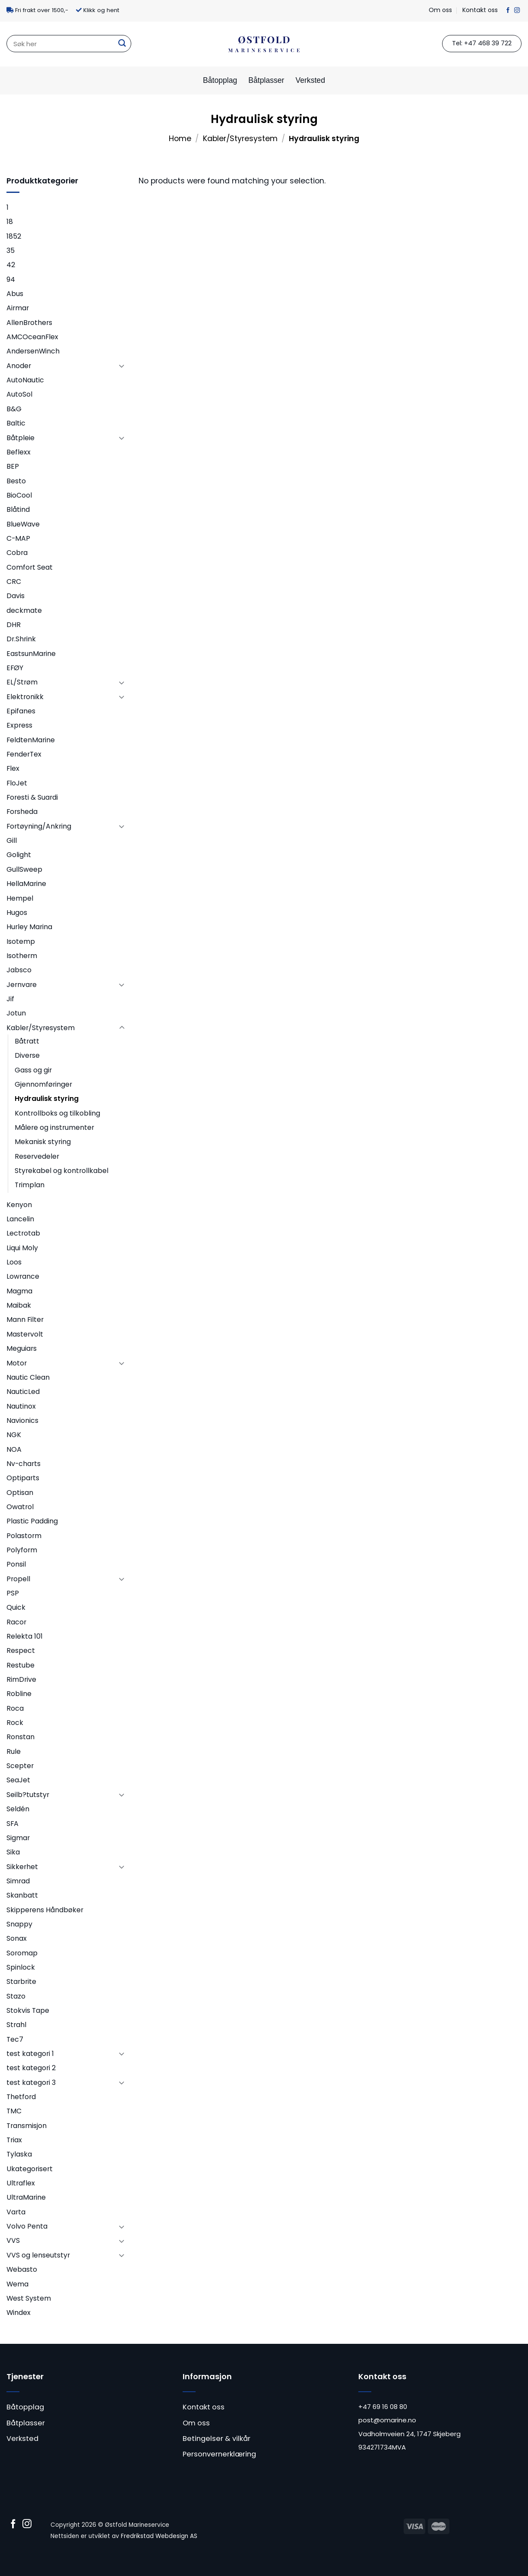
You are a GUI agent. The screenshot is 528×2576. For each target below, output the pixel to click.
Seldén (17, 1809)
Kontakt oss (480, 10)
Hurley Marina (29, 927)
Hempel (19, 898)
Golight (18, 855)
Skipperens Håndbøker (44, 1910)
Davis (15, 596)
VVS (13, 2240)
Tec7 (14, 2039)
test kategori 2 (31, 2068)
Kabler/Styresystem (240, 138)
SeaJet (18, 1780)
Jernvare (21, 985)
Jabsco (19, 970)
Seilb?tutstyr (27, 1795)
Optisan (19, 1493)
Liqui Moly (22, 1248)
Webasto (21, 2269)
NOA (14, 1449)
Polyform (21, 1550)
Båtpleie (20, 438)
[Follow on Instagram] (517, 10)
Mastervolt (24, 1334)
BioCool (19, 495)
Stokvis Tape (27, 2010)
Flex (12, 768)
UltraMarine (26, 2197)
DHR (13, 625)
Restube (20, 1665)
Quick (15, 1607)
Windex (18, 2312)
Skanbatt (22, 1895)
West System (28, 2298)
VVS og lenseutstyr (38, 2255)
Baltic (15, 423)
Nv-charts (23, 1464)
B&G (14, 409)
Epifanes (20, 711)
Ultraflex (20, 2183)
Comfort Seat (29, 567)
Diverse (27, 1055)
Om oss (440, 10)
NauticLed (23, 1392)
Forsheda (22, 812)
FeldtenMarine (30, 740)
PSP (12, 1593)
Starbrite (21, 1981)
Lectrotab (23, 1233)
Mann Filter (25, 1319)
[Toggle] (122, 366)
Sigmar (18, 1838)
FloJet (16, 783)
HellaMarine (26, 884)
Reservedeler (37, 1156)
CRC (13, 581)
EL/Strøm (22, 682)
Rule (13, 1751)
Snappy (19, 1924)
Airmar (17, 308)
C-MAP (18, 538)
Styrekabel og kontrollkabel (61, 1171)
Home (180, 138)
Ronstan (20, 1737)
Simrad (18, 1881)
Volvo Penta (26, 2226)
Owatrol (20, 1507)
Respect (20, 1650)
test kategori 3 (31, 2082)
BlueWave (23, 524)
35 (10, 250)
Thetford (21, 2097)
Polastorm (23, 1536)
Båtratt (27, 1041)
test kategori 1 (30, 2054)
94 (10, 279)
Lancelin (20, 1219)
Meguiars (21, 1348)
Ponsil (16, 1564)
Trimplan (29, 1185)
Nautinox (21, 1406)
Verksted (310, 80)
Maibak (18, 1305)
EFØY (14, 668)
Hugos (16, 913)
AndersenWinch (33, 351)
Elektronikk (25, 697)
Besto (16, 481)
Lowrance (22, 1276)
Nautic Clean (28, 1377)
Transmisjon (26, 2126)
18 (9, 222)
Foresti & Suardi (32, 797)
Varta (15, 2212)
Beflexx (18, 452)
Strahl (16, 2025)
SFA (12, 1824)
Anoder (18, 366)
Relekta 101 (24, 1636)
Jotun (16, 1013)
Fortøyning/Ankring (38, 826)
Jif (10, 999)
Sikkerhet (22, 1867)
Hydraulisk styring (47, 1099)
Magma (19, 1291)
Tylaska (19, 2154)
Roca (15, 1708)
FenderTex (23, 754)
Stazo (15, 1996)
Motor (16, 1363)
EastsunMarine (31, 654)
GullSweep (24, 869)
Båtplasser (266, 80)
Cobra (17, 553)
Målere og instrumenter (54, 1127)
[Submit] (122, 44)
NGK (13, 1435)
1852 (13, 236)
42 (10, 265)
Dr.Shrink (21, 639)
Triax (14, 2140)
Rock (14, 1723)
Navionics (22, 1420)
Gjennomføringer (43, 1084)
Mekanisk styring (43, 1142)
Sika (13, 1852)
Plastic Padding (32, 1521)
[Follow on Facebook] (508, 10)
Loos (14, 1262)
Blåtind (18, 509)
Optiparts (22, 1478)
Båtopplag (220, 80)
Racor (16, 1622)
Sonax (16, 1938)
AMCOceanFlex (32, 337)
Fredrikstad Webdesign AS (159, 2536)
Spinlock (20, 1967)
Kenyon (19, 1205)
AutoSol (19, 394)
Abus (14, 294)
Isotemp (20, 941)
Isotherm (21, 956)
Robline (19, 1694)
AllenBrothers (29, 323)
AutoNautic (25, 380)
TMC (14, 2111)
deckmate (24, 610)
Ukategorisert (29, 2169)
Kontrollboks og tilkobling (57, 1113)
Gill (11, 840)
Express (19, 725)
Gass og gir (33, 1070)
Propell (18, 1579)
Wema (17, 2284)
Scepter (20, 1766)
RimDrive (21, 1679)
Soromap (22, 1953)
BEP (12, 466)
